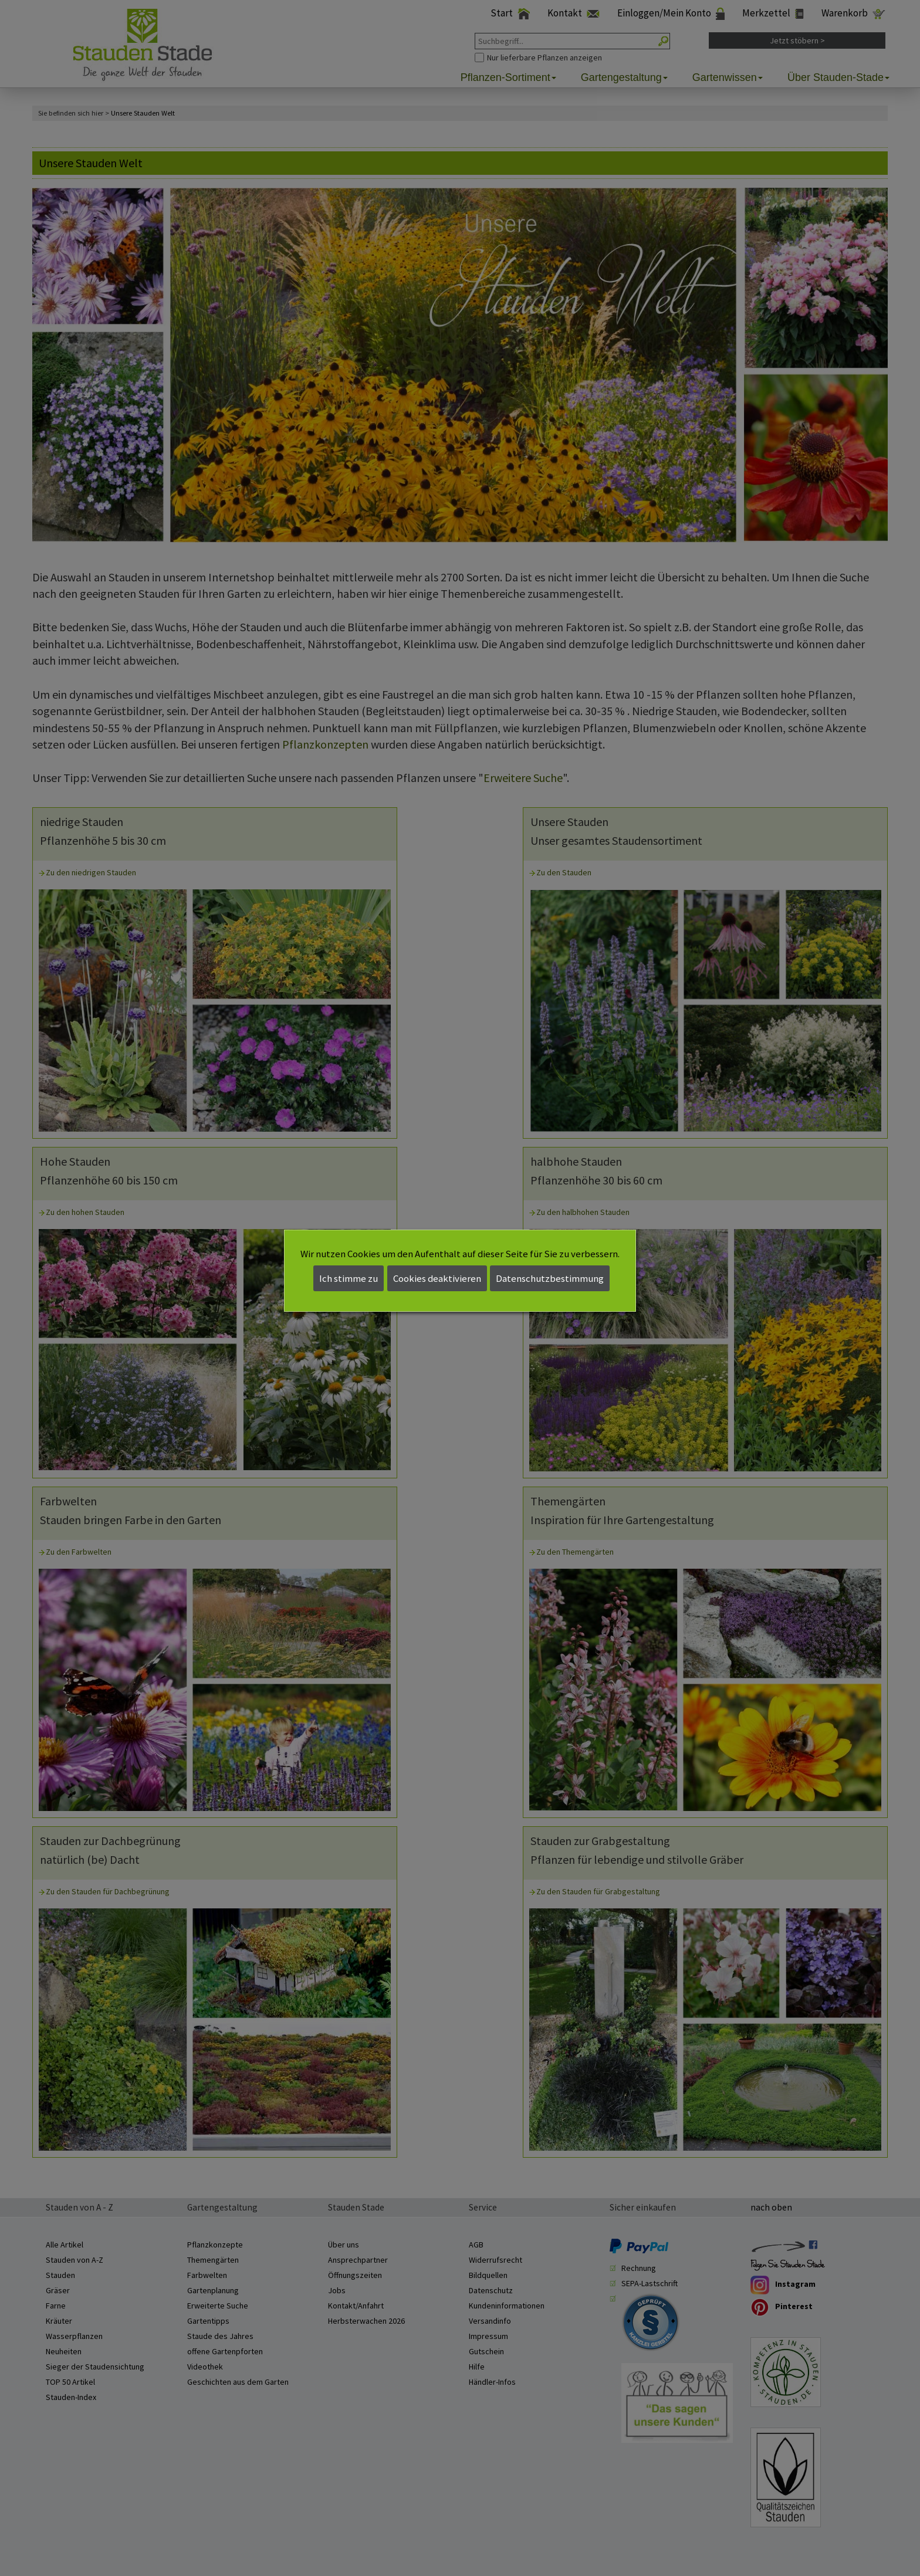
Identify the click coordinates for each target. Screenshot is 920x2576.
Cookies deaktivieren (437, 1278)
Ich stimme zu (348, 1278)
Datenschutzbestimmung (550, 1278)
